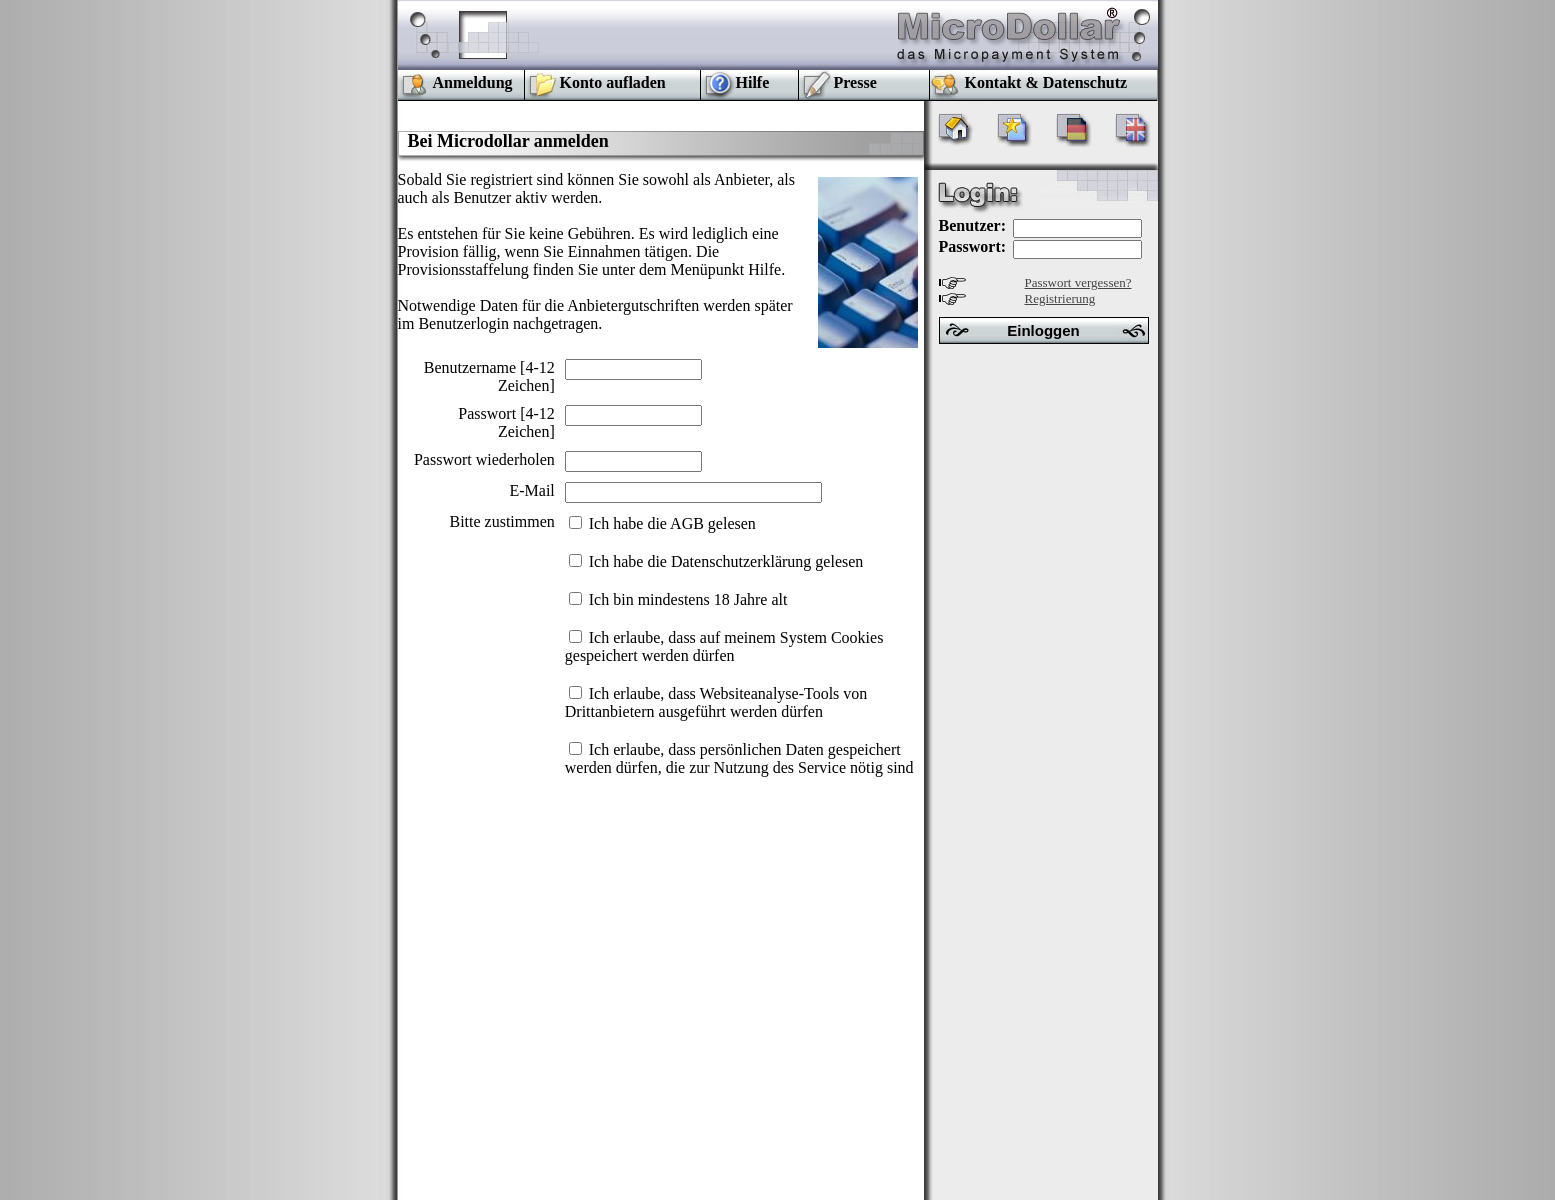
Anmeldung (473, 82)
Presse (855, 82)
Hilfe (753, 82)
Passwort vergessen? (1078, 282)
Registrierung (1060, 298)
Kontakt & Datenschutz (1046, 82)
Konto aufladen (613, 82)
